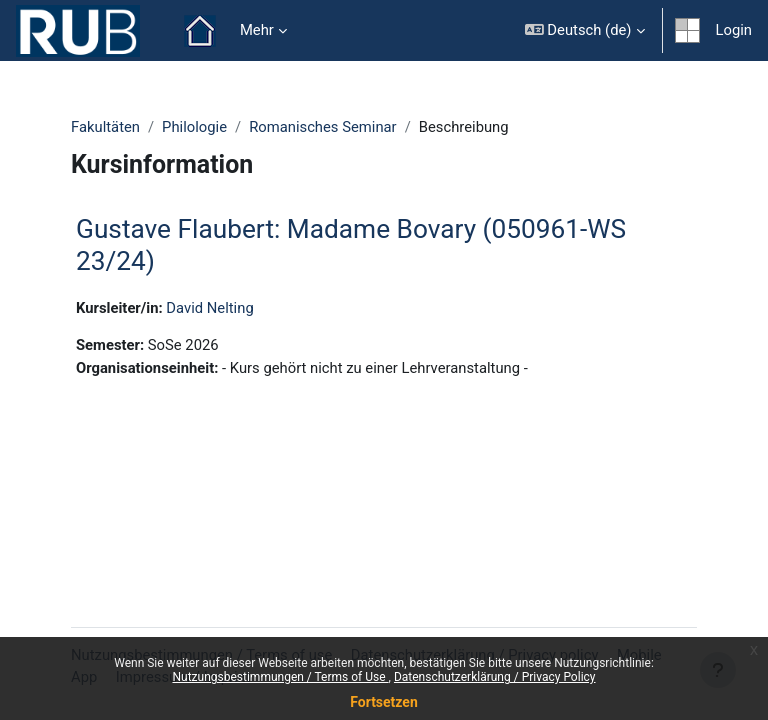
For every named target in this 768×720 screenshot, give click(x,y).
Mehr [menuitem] (257, 30)
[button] (585, 30)
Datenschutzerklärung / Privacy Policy (495, 677)
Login (734, 30)
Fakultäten (105, 127)
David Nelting (209, 308)
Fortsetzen (384, 702)
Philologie (194, 127)
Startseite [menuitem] (200, 31)
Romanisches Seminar (322, 127)
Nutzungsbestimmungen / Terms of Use (280, 677)
